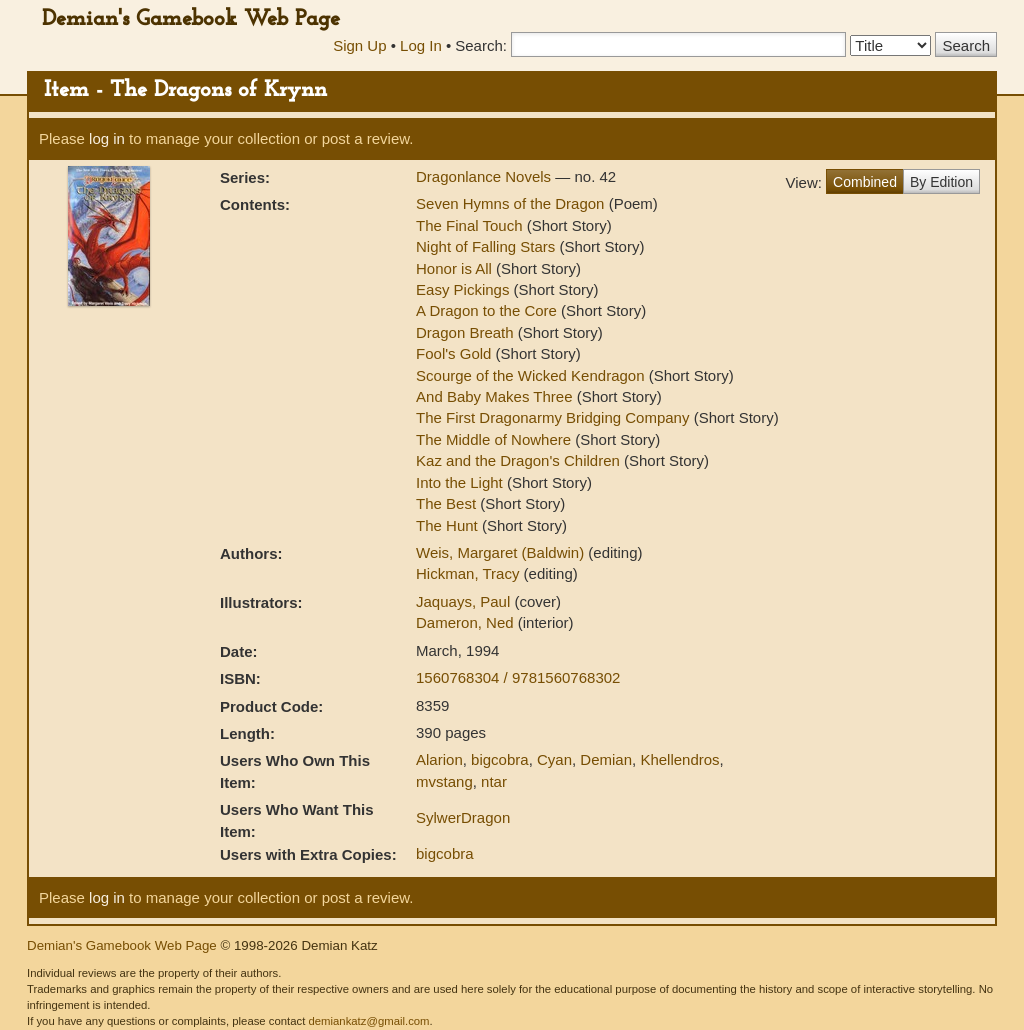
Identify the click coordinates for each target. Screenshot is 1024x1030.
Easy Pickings (462, 289)
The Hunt (447, 525)
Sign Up (359, 45)
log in (107, 138)
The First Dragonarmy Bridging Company (552, 417)
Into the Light (459, 482)
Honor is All (454, 268)
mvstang (444, 781)
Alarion (439, 759)
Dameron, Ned (467, 622)
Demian (606, 759)
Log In (421, 45)
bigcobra (500, 759)
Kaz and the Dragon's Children (518, 460)
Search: (481, 45)
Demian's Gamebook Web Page (191, 19)
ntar (494, 781)
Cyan (554, 759)
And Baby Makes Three (494, 396)
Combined (865, 182)
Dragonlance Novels (485, 176)
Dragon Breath (465, 332)
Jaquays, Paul (465, 601)
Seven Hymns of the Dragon (510, 203)
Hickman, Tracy (470, 573)
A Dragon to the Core (486, 310)
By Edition (941, 182)
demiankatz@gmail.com (368, 1021)
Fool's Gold (453, 353)
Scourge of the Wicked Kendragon (530, 375)
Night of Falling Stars (485, 246)
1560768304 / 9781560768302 (518, 677)
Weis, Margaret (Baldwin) (502, 552)
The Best (446, 503)
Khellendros (679, 759)
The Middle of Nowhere (493, 439)
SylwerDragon (463, 817)
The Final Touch (469, 225)
